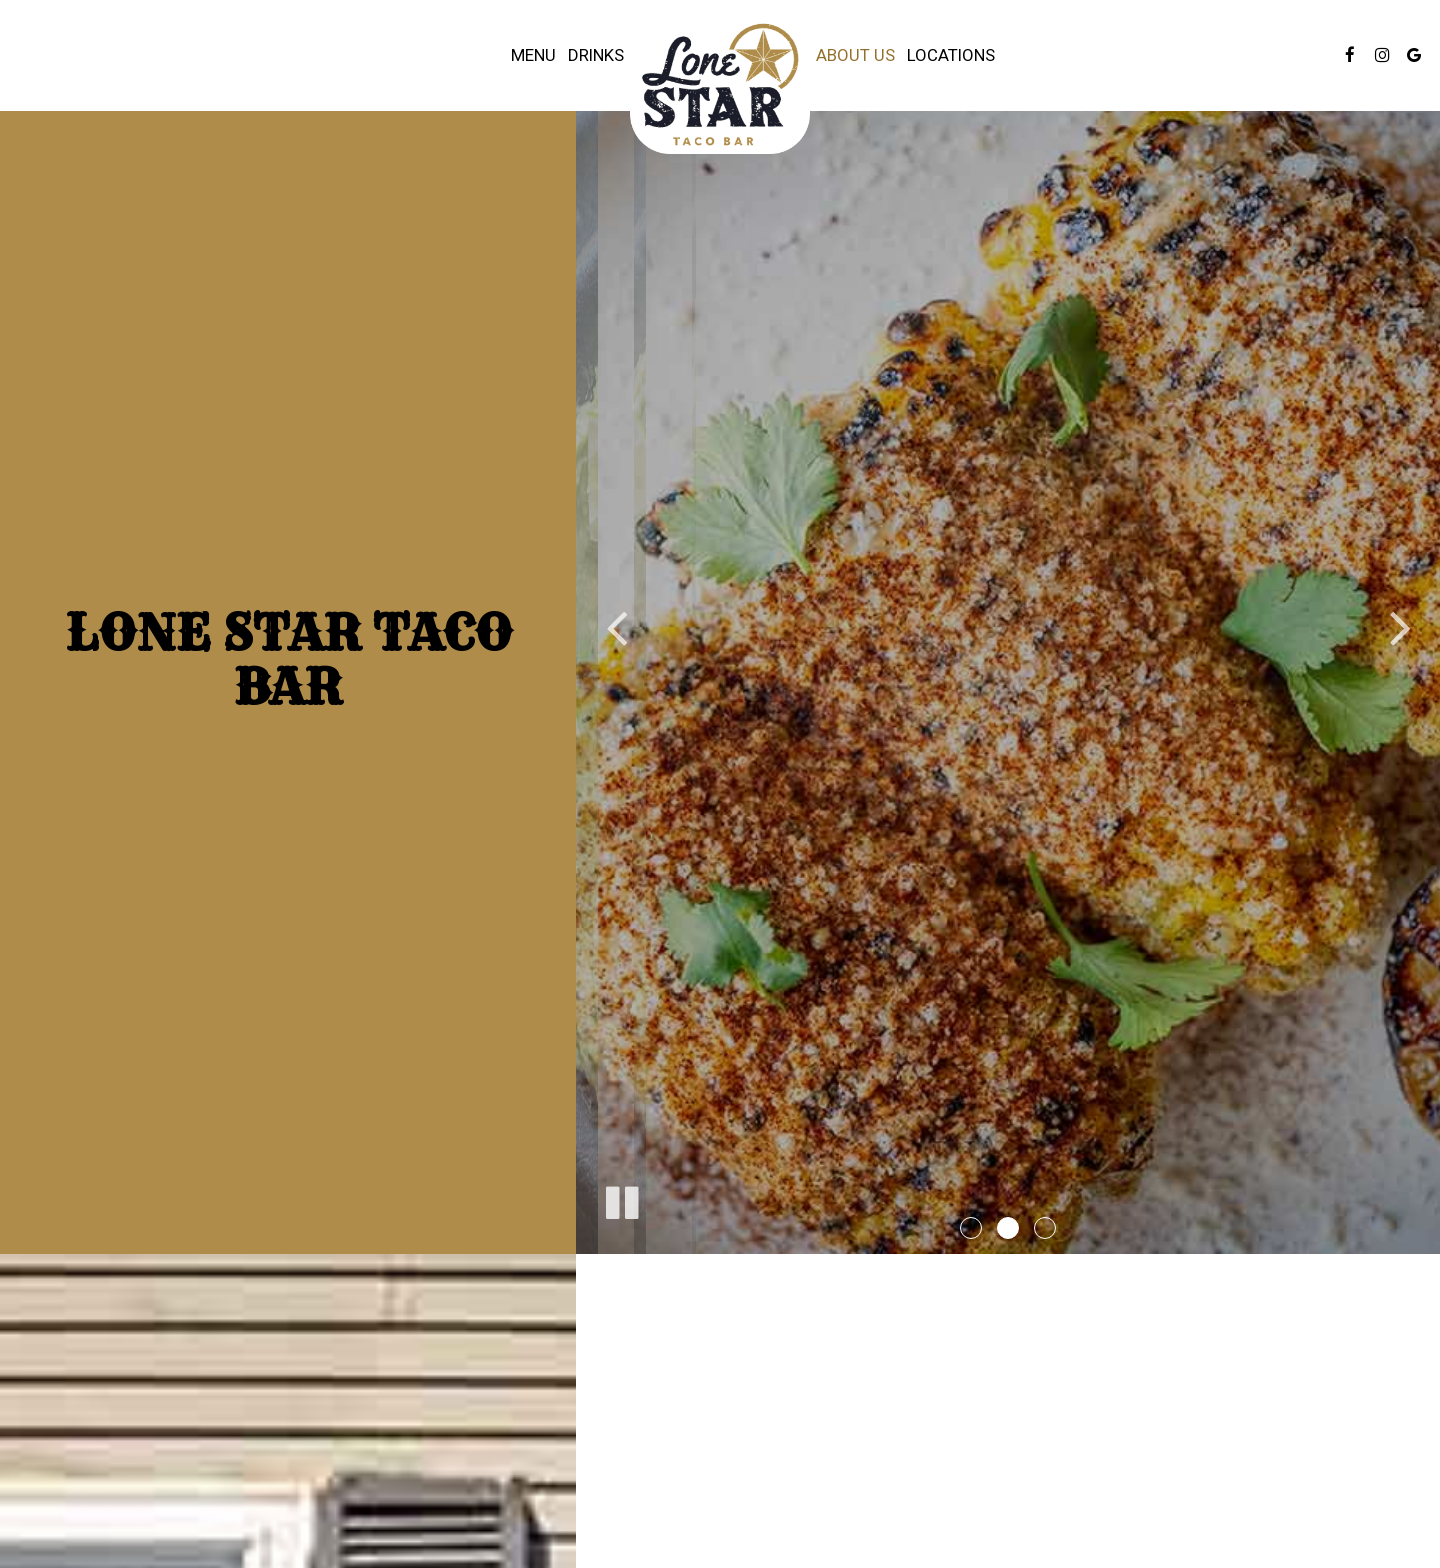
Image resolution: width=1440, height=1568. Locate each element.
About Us (855, 55)
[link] (720, 84)
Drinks (596, 55)
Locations (951, 55)
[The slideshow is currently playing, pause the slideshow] (621, 1199)
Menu (533, 55)
